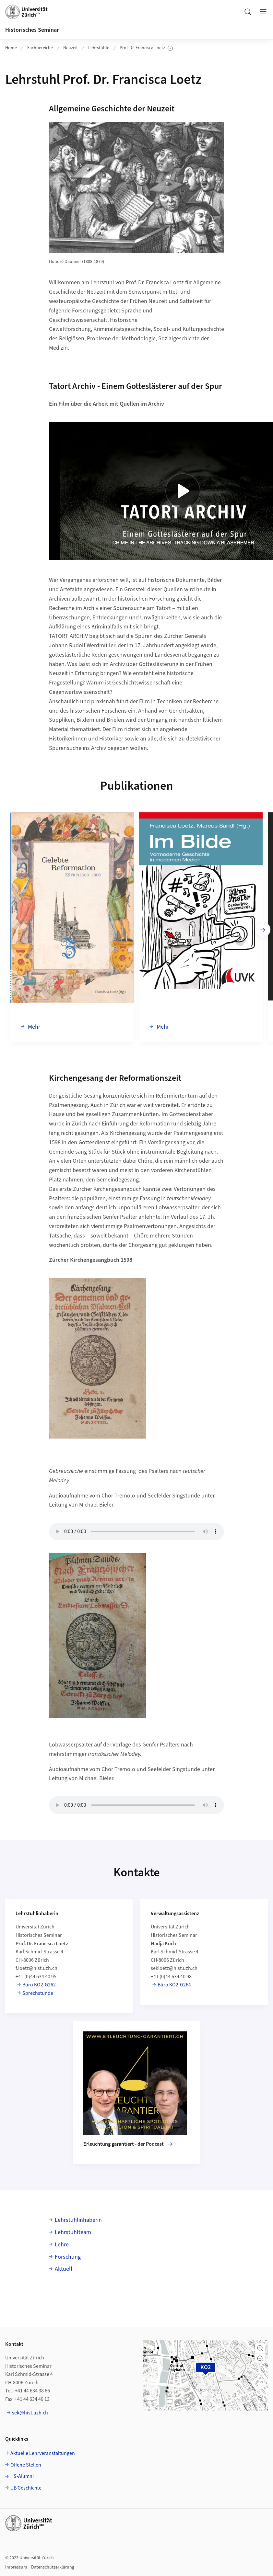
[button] (260, 2348)
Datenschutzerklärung (52, 2567)
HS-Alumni (22, 2476)
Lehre (62, 2245)
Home (11, 48)
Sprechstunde (37, 1993)
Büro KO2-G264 (174, 1984)
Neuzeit (70, 48)
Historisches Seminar (32, 30)
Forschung (68, 2257)
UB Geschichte (26, 2487)
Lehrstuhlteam (73, 2232)
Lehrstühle (98, 48)
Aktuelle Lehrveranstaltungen (42, 2453)
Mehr (33, 1026)
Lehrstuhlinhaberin (78, 2220)
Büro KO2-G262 (39, 1984)
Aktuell (63, 2269)
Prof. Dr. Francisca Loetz (146, 48)
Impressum (16, 2567)
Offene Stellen (25, 2465)
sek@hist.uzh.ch (30, 2412)
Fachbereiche (40, 48)
